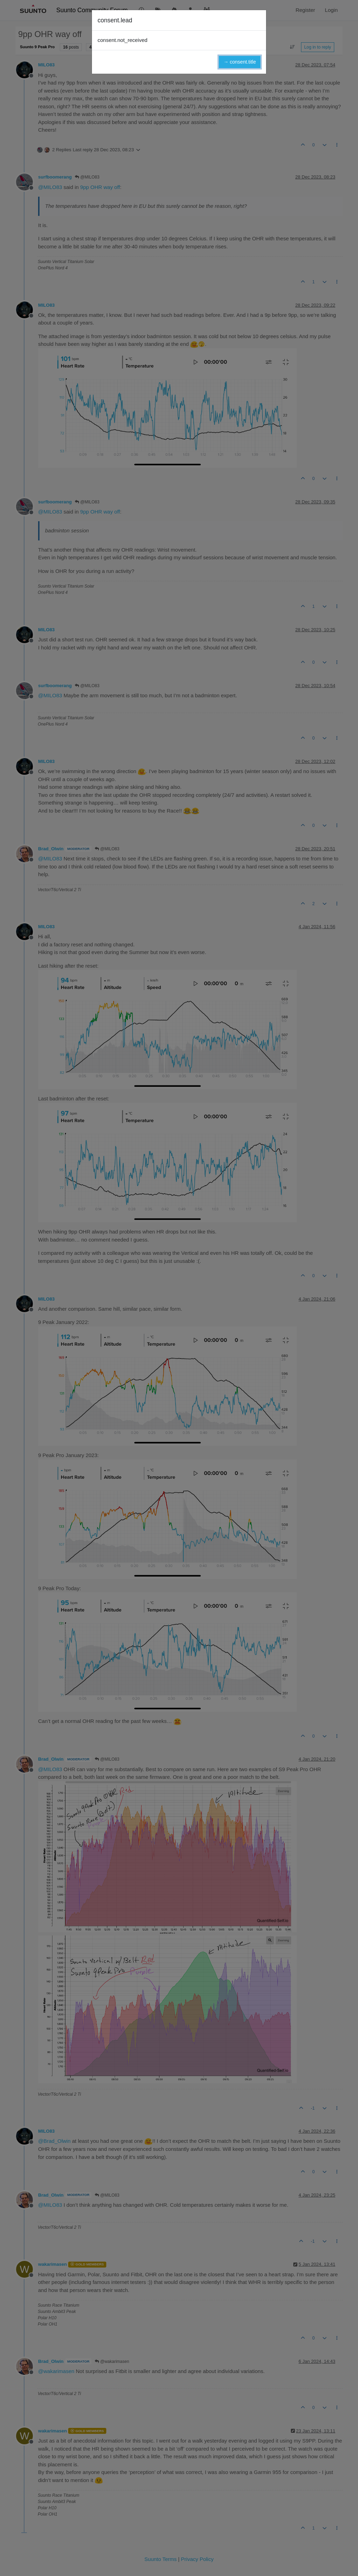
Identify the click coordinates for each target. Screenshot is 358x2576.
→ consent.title (239, 62)
